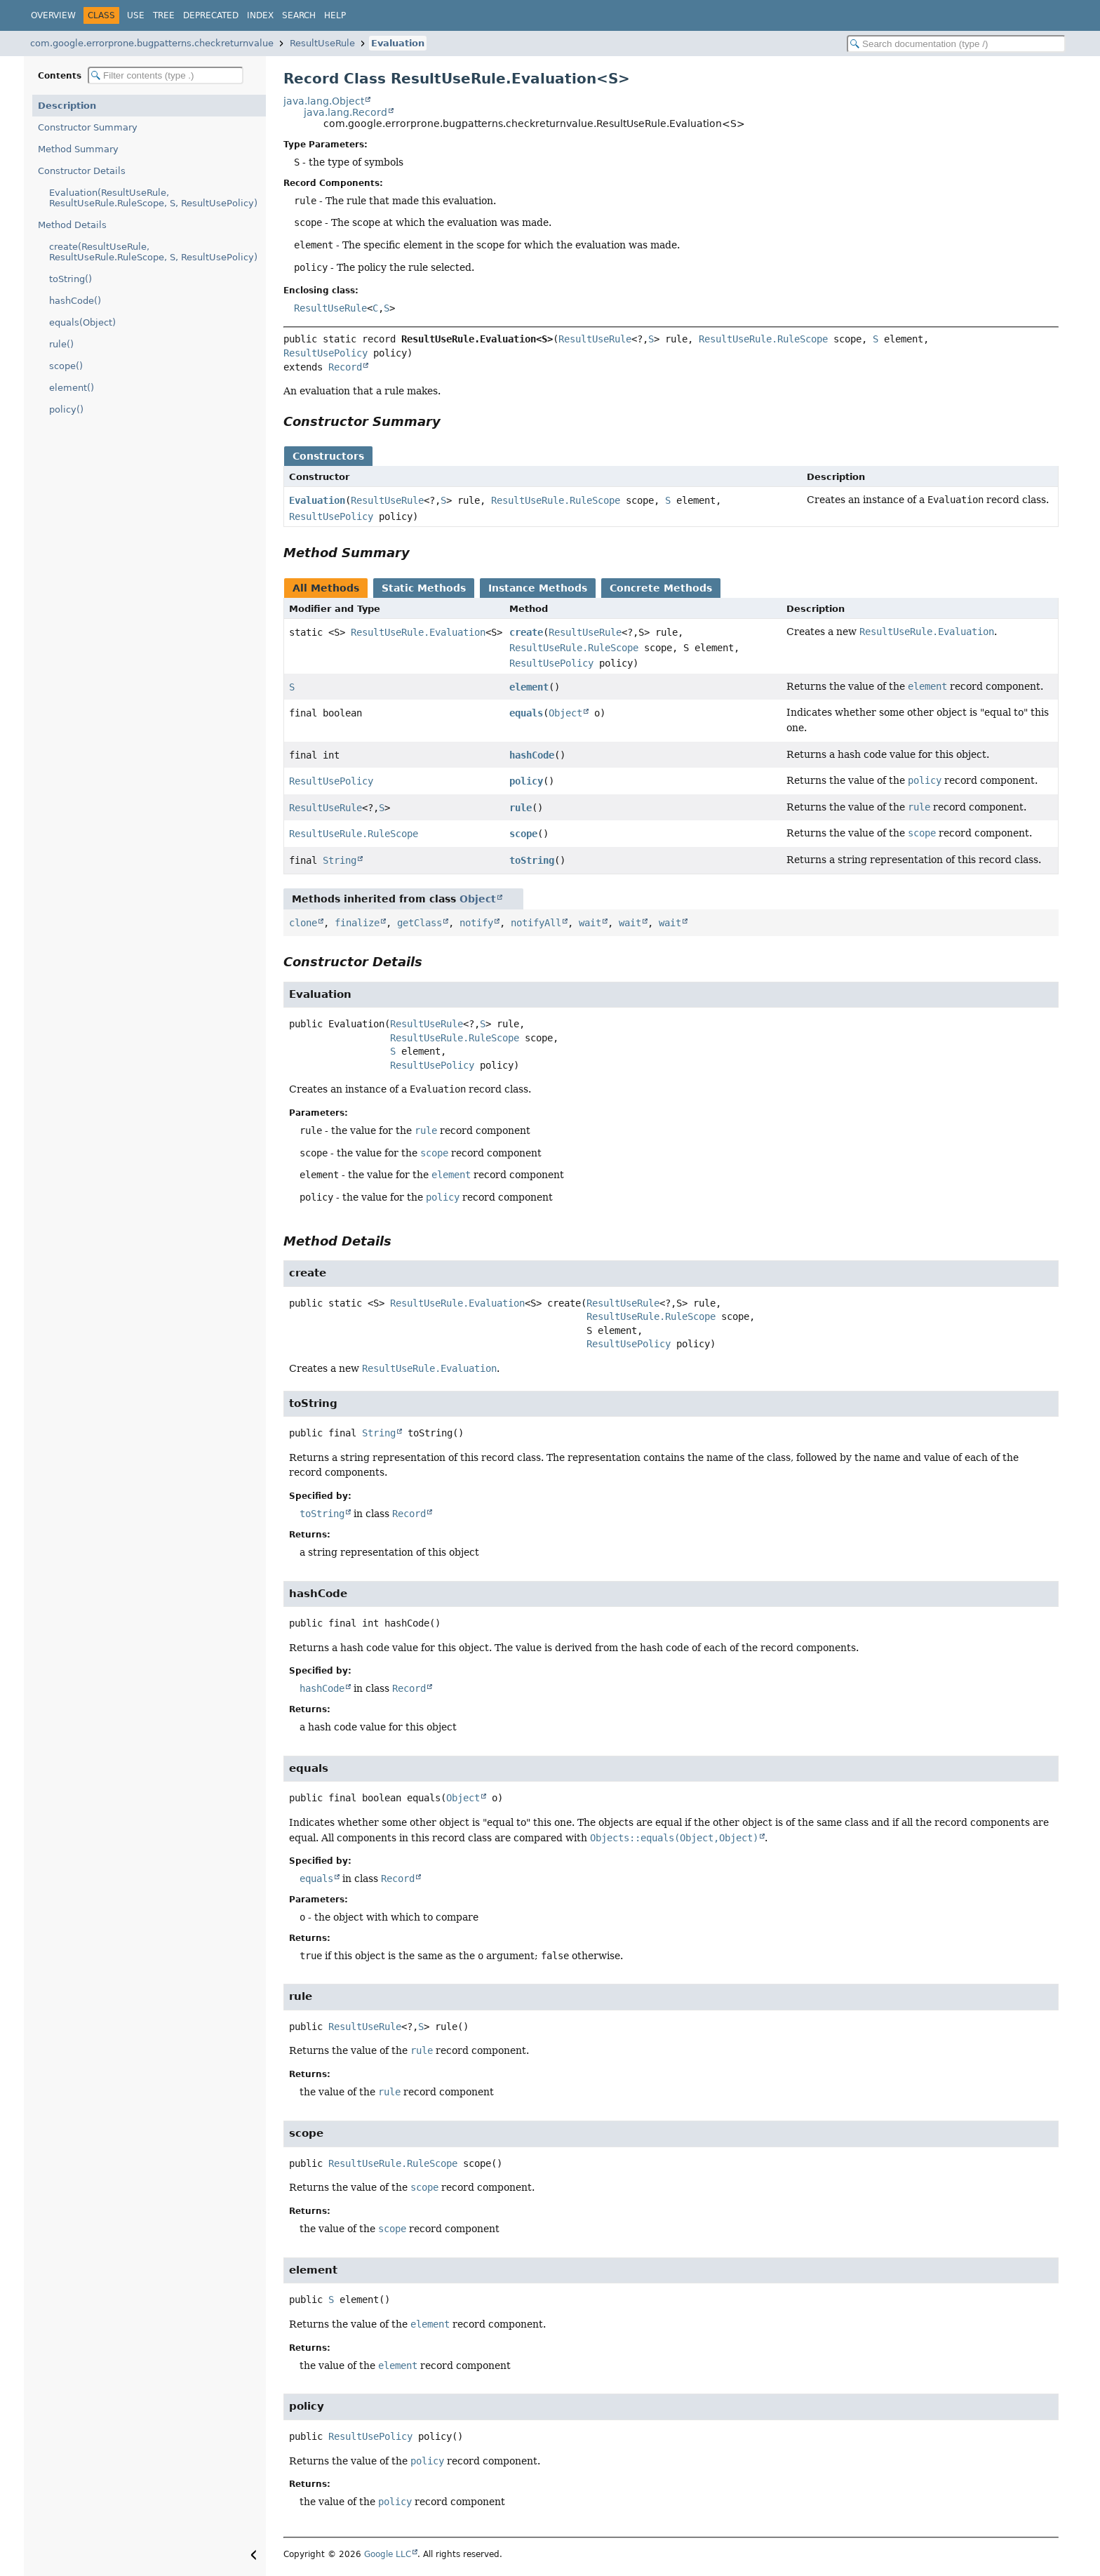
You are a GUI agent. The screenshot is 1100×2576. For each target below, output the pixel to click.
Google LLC (387, 2554)
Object (565, 713)
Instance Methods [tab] (537, 588)
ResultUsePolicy (325, 353)
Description (67, 105)
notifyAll (536, 922)
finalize (357, 922)
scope (523, 833)
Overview (53, 15)
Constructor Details (82, 171)
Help (335, 15)
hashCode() (75, 300)
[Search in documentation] (956, 44)
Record (345, 367)
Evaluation (397, 43)
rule (520, 807)
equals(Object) (82, 322)
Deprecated (211, 15)
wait (590, 922)
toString (531, 860)
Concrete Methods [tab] (661, 588)
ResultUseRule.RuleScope (763, 339)
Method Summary (78, 149)
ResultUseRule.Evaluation (418, 632)
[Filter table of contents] (165, 75)
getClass (419, 922)
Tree (164, 15)
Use (136, 15)
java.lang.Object (323, 101)
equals (526, 713)
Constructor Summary (88, 127)
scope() (66, 366)
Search (299, 15)
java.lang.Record (345, 112)
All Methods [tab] (326, 588)
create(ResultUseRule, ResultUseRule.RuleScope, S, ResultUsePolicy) (153, 251)
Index (260, 15)
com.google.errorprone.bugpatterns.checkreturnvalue (152, 43)
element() (71, 387)
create (526, 632)
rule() (61, 344)
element (529, 687)
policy (526, 781)
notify (476, 922)
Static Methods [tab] (424, 588)
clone (303, 922)
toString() (70, 279)
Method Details (72, 225)
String (339, 860)
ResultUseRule (322, 43)
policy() (66, 409)
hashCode (531, 755)
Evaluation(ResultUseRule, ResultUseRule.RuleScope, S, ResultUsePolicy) (153, 197)
